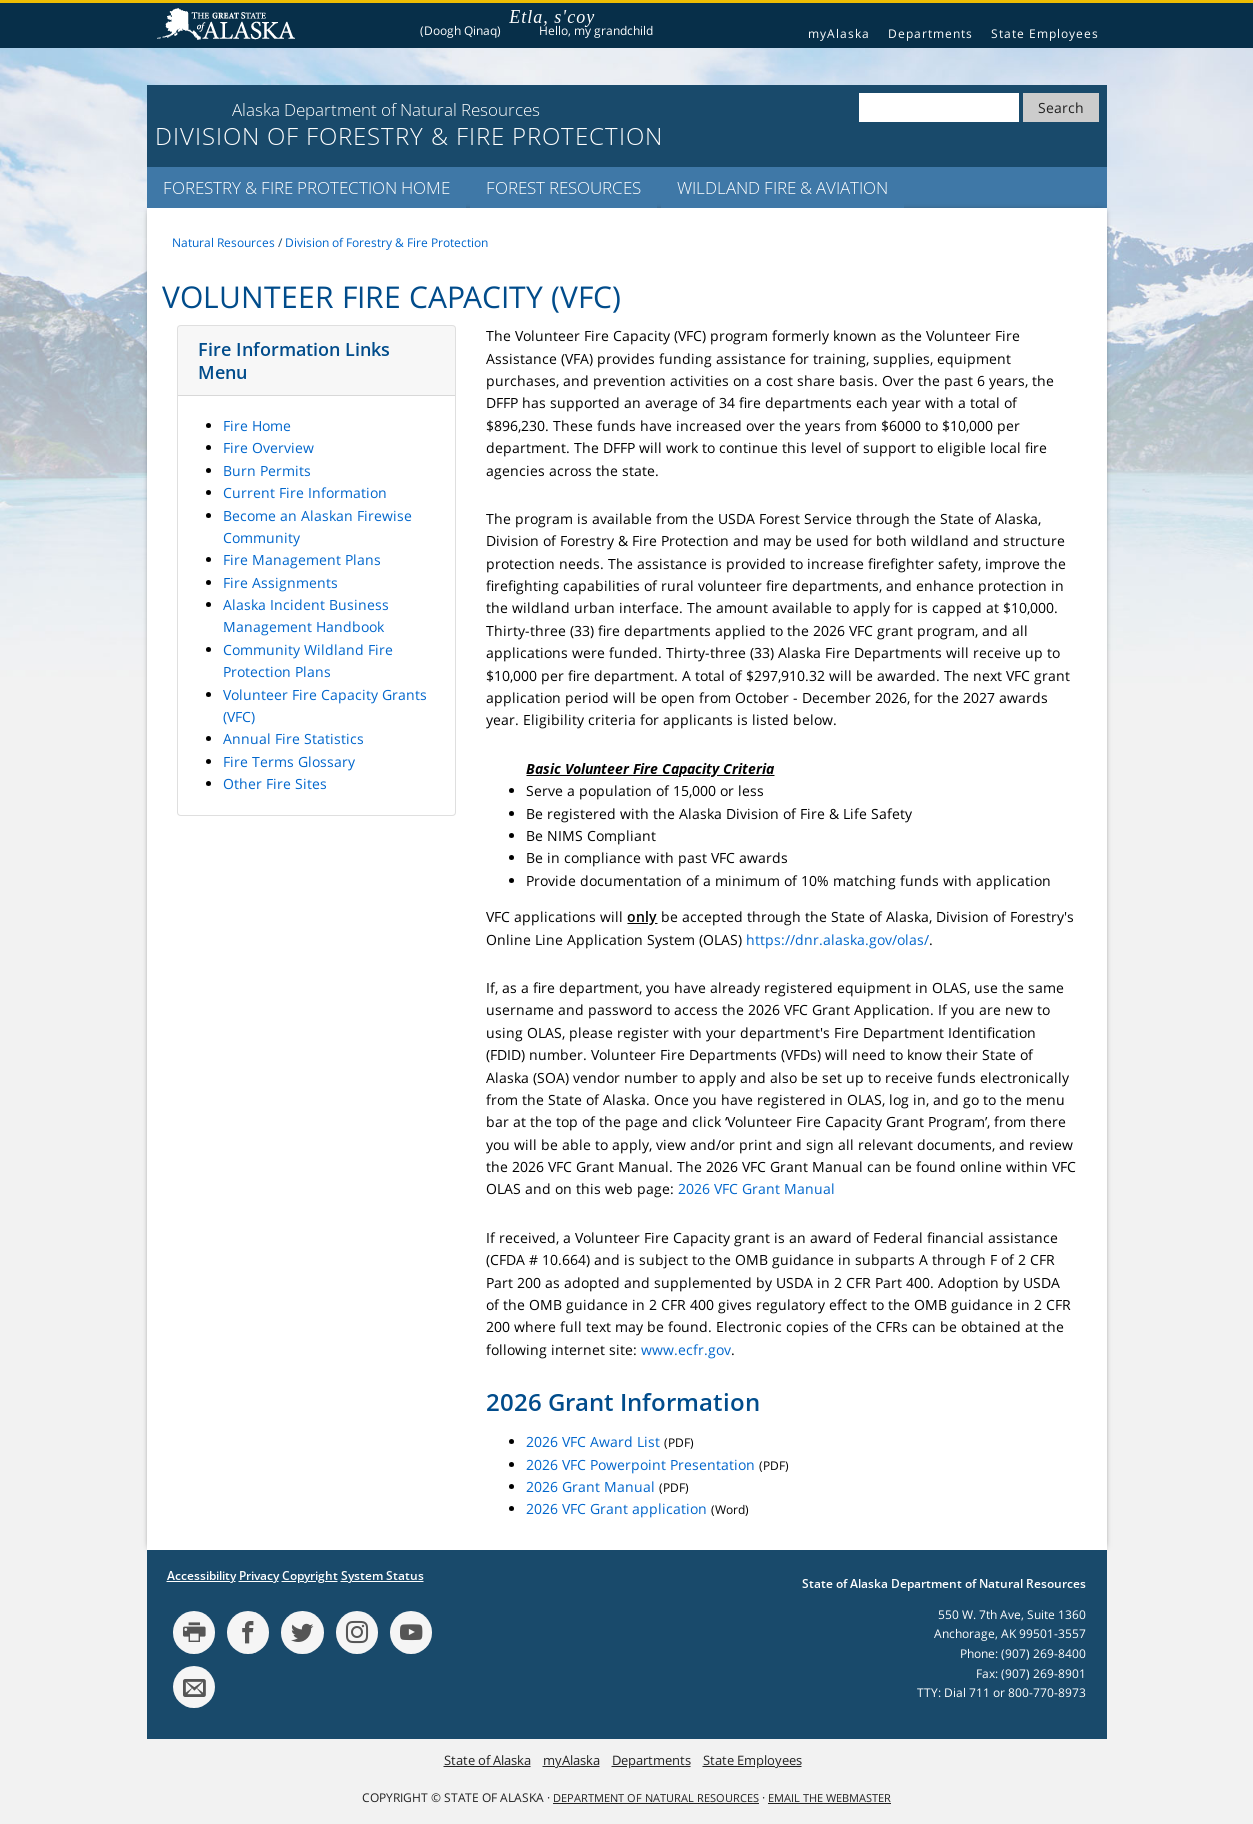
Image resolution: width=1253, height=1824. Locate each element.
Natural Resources (223, 242)
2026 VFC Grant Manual (756, 1188)
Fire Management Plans (302, 559)
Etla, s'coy (552, 17)
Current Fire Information (305, 492)
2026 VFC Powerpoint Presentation (640, 1464)
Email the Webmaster (829, 1798)
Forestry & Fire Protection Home (306, 187)
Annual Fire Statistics (293, 738)
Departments (930, 33)
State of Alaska (229, 26)
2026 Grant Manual (590, 1486)
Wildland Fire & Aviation (782, 187)
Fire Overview (268, 447)
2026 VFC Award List (593, 1441)
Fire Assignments (280, 582)
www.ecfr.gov (686, 1349)
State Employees (1045, 33)
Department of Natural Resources (656, 1798)
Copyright (310, 1575)
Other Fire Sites (275, 783)
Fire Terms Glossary (289, 761)
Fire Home (257, 425)
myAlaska (839, 33)
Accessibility (201, 1575)
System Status (382, 1575)
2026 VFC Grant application (616, 1508)
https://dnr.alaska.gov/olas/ (837, 939)
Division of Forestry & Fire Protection (386, 242)
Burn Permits (267, 470)
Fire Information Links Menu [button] (294, 360)
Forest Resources (563, 187)
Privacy (259, 1575)
